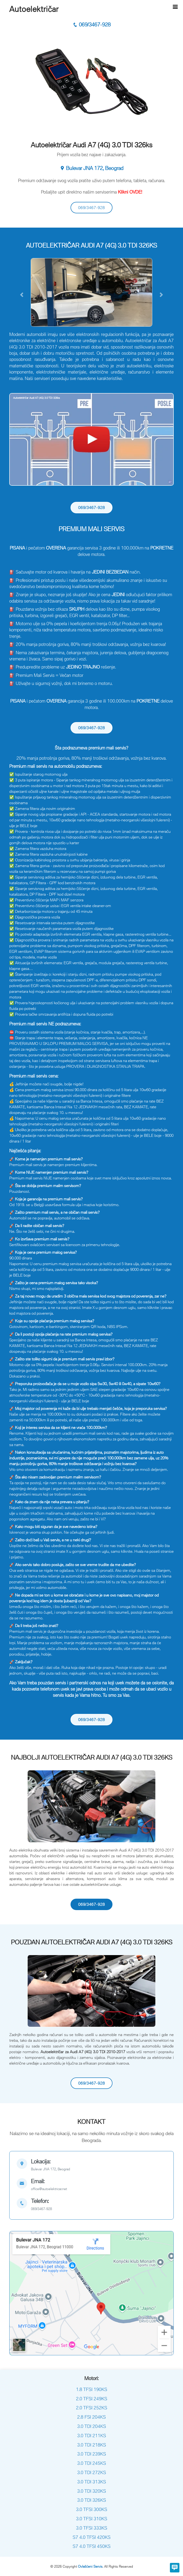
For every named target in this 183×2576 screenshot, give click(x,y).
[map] (91, 2165)
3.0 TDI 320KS (91, 2491)
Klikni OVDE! (130, 192)
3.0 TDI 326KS (91, 2500)
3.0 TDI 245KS (91, 2463)
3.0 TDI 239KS (91, 2453)
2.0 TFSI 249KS (91, 2398)
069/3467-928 (92, 25)
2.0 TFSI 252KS (91, 2407)
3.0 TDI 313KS (91, 2481)
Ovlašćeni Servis (90, 2566)
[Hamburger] (175, 7)
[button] (21, 294)
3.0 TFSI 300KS (91, 2509)
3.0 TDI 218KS (91, 2444)
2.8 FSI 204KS (91, 2417)
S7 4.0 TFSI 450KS (92, 2546)
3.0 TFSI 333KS (91, 2528)
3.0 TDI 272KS (91, 2472)
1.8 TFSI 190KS (91, 2389)
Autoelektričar (34, 9)
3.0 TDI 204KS (91, 2426)
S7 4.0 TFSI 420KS (92, 2537)
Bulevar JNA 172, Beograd (91, 168)
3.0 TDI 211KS (91, 2435)
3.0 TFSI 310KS (91, 2518)
